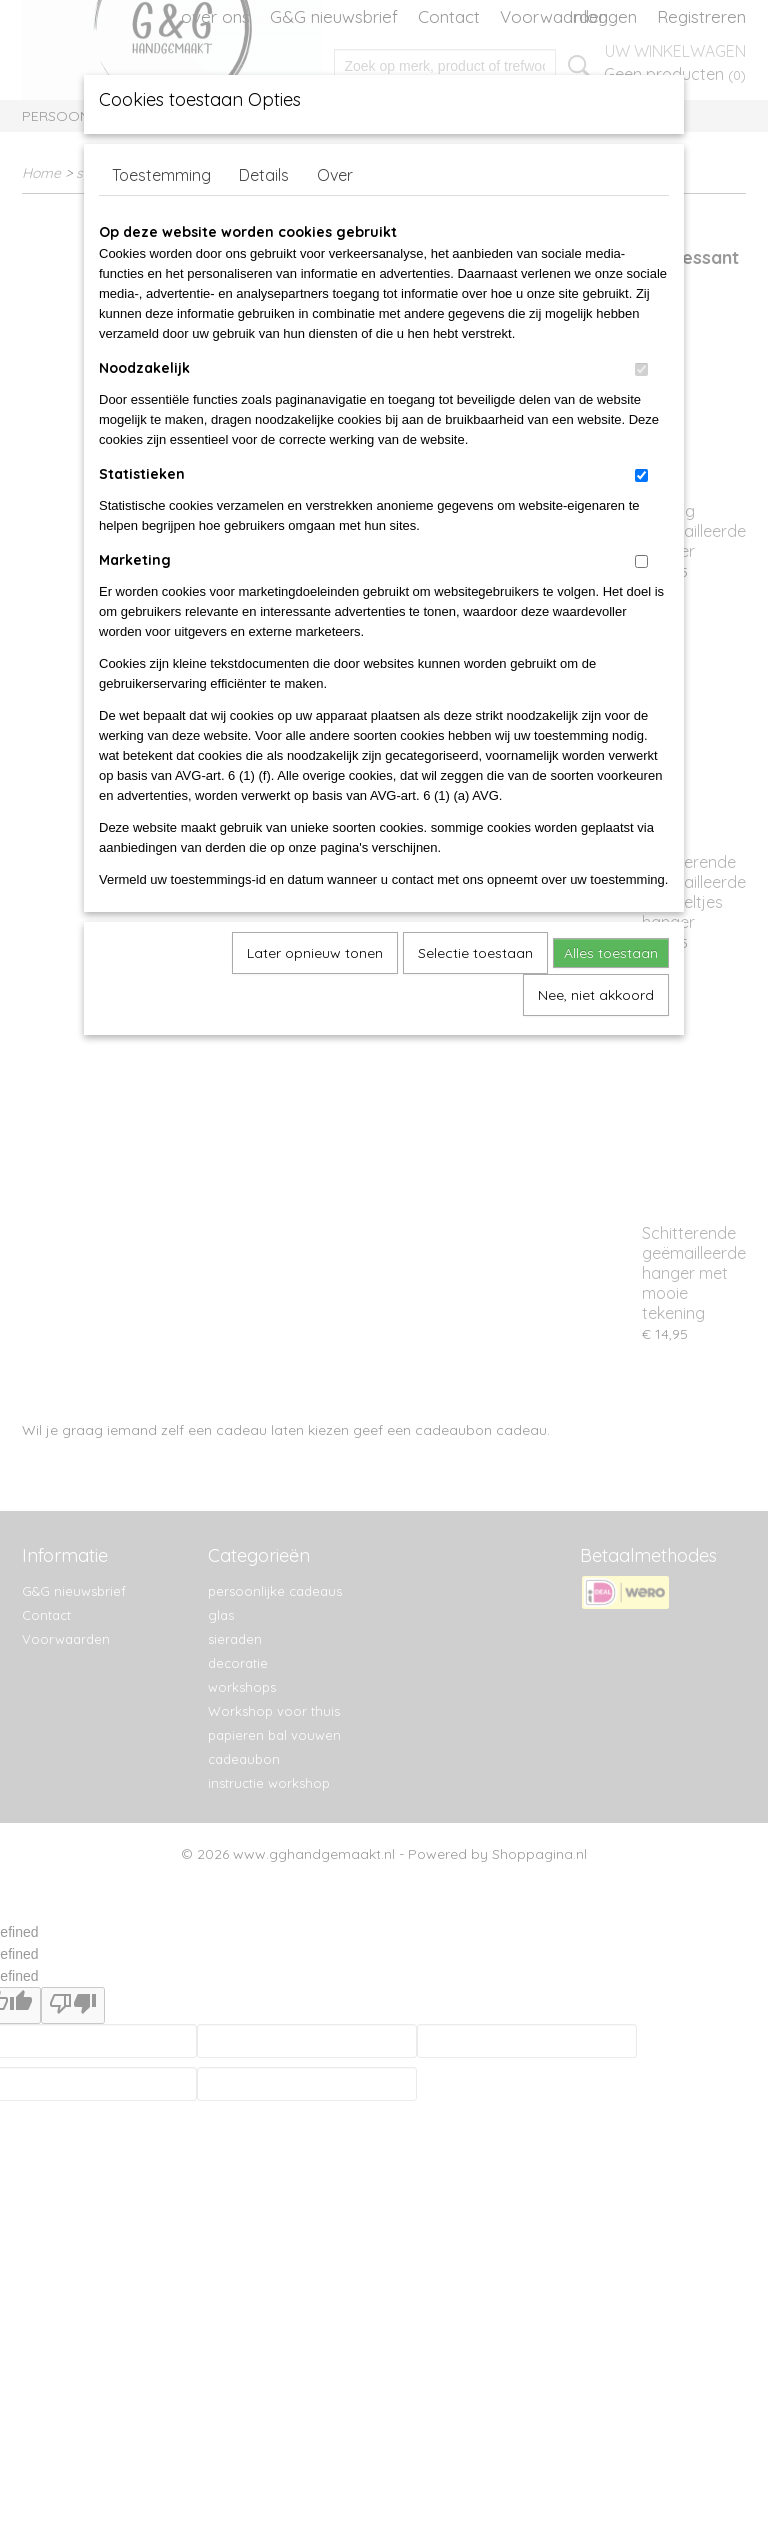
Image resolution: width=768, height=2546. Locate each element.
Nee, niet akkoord (596, 995)
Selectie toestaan (475, 953)
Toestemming (161, 175)
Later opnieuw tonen (315, 953)
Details (264, 175)
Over (335, 175)
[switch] (641, 369)
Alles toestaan (611, 953)
